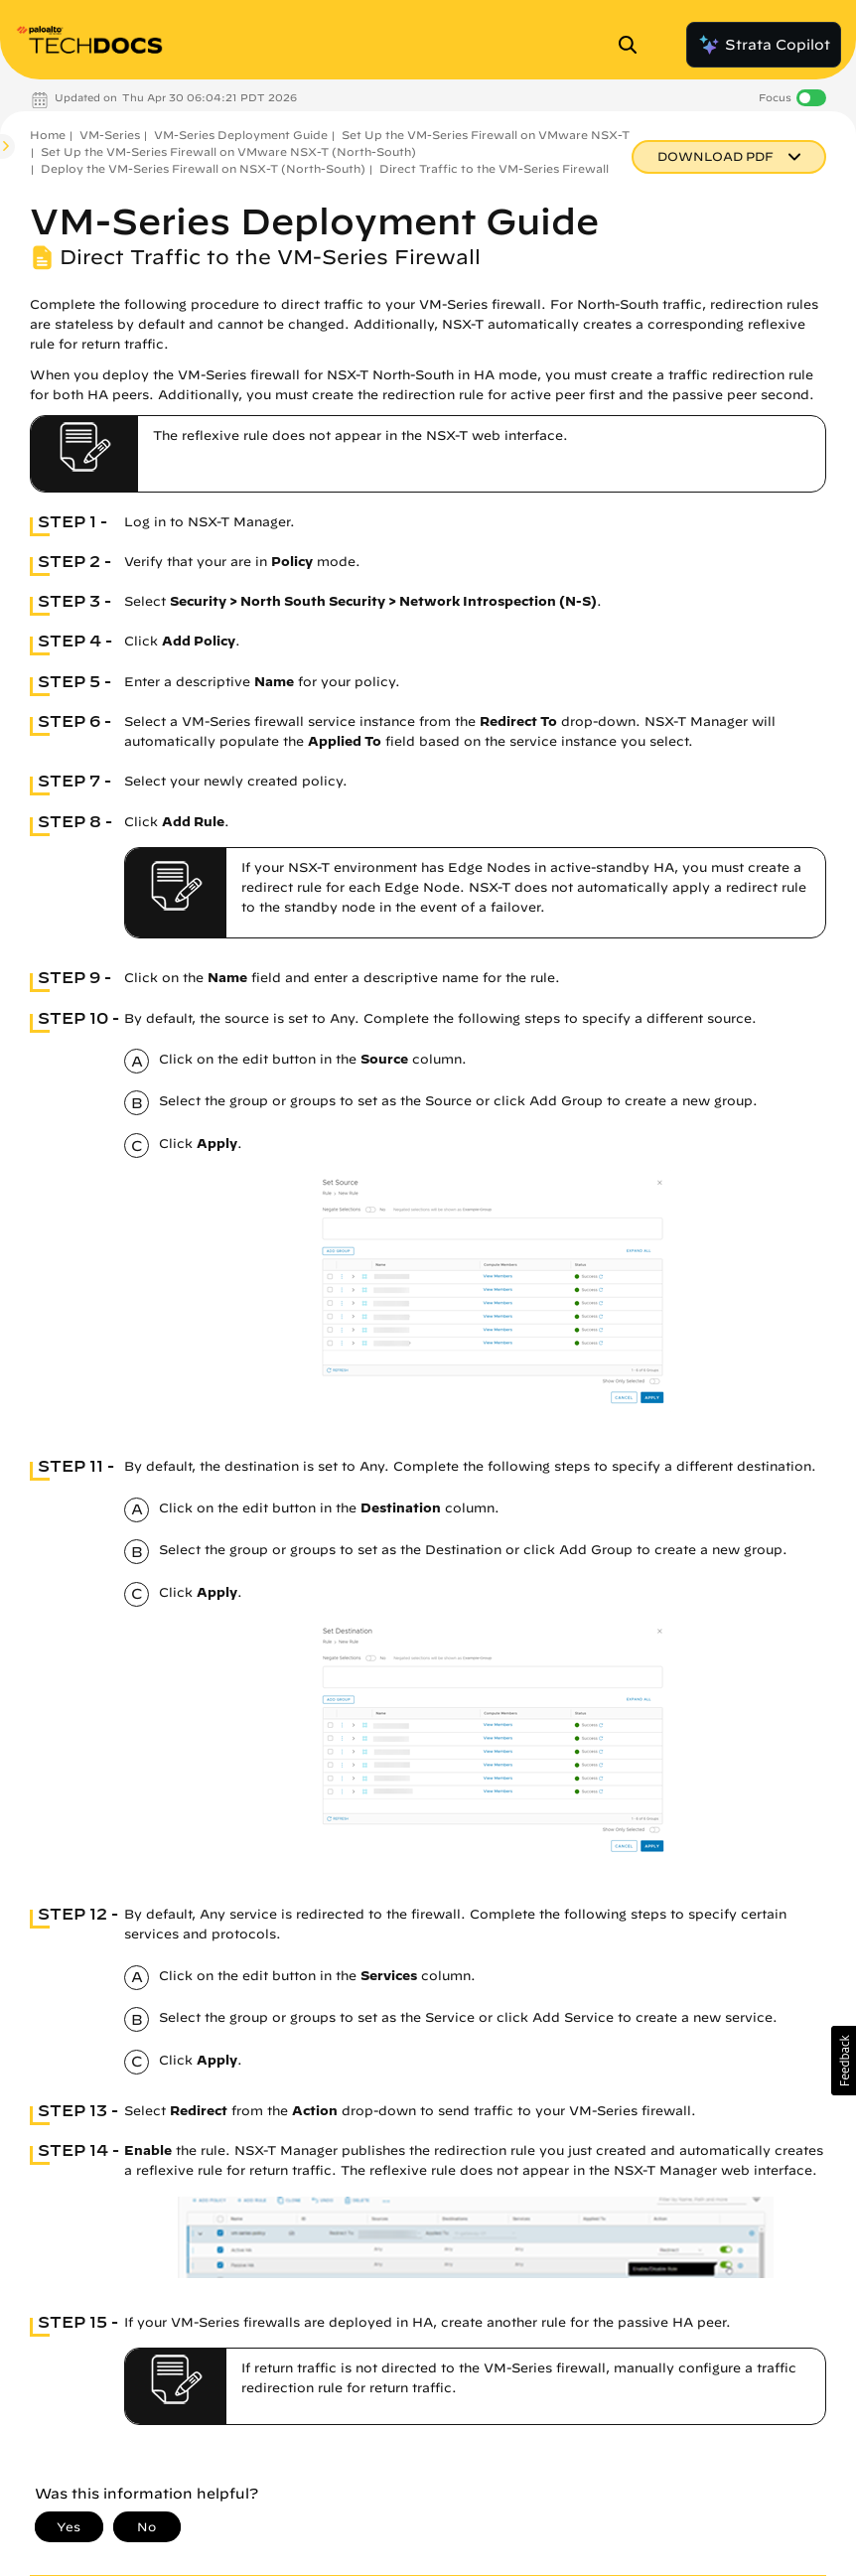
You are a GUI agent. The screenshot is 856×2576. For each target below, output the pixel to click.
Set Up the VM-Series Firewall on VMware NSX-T (486, 134)
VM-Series (109, 134)
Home (48, 134)
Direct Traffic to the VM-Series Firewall (494, 168)
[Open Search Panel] (633, 45)
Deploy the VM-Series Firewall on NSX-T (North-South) (203, 168)
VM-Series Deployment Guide (241, 134)
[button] (843, 2060)
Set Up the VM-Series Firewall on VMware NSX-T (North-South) (228, 151)
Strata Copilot (763, 45)
